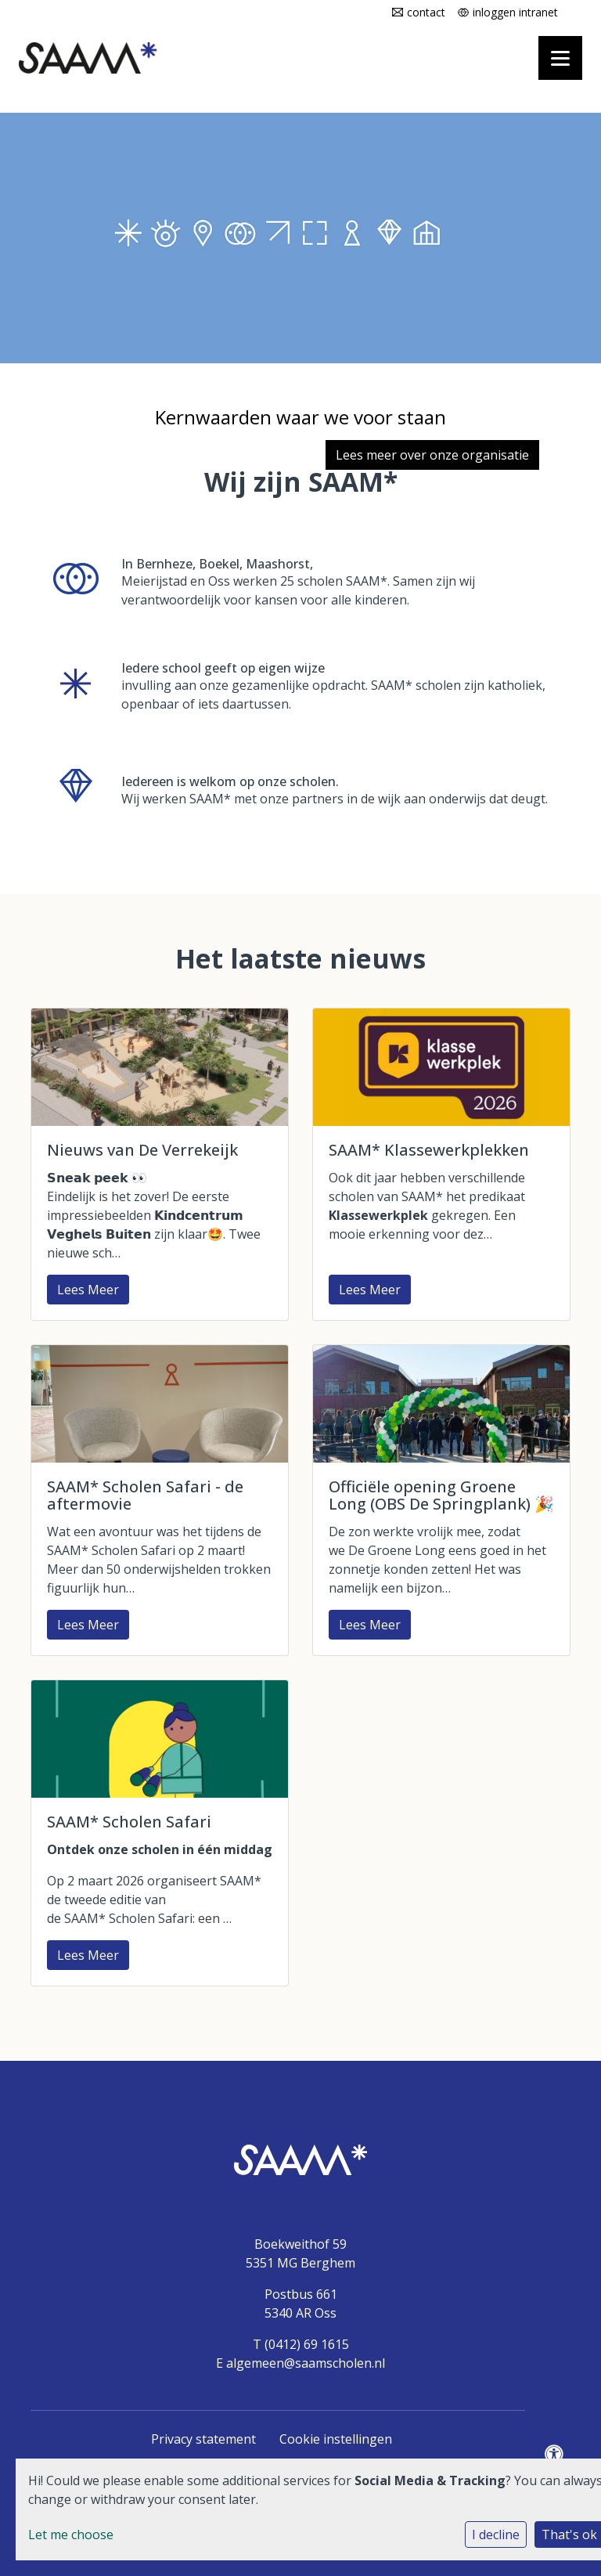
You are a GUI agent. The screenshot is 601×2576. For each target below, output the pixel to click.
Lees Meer (88, 1289)
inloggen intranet (515, 12)
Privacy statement (203, 2439)
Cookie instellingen (335, 2439)
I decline (496, 2534)
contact (426, 12)
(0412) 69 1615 (307, 2344)
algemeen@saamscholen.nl (305, 2363)
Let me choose (70, 2534)
